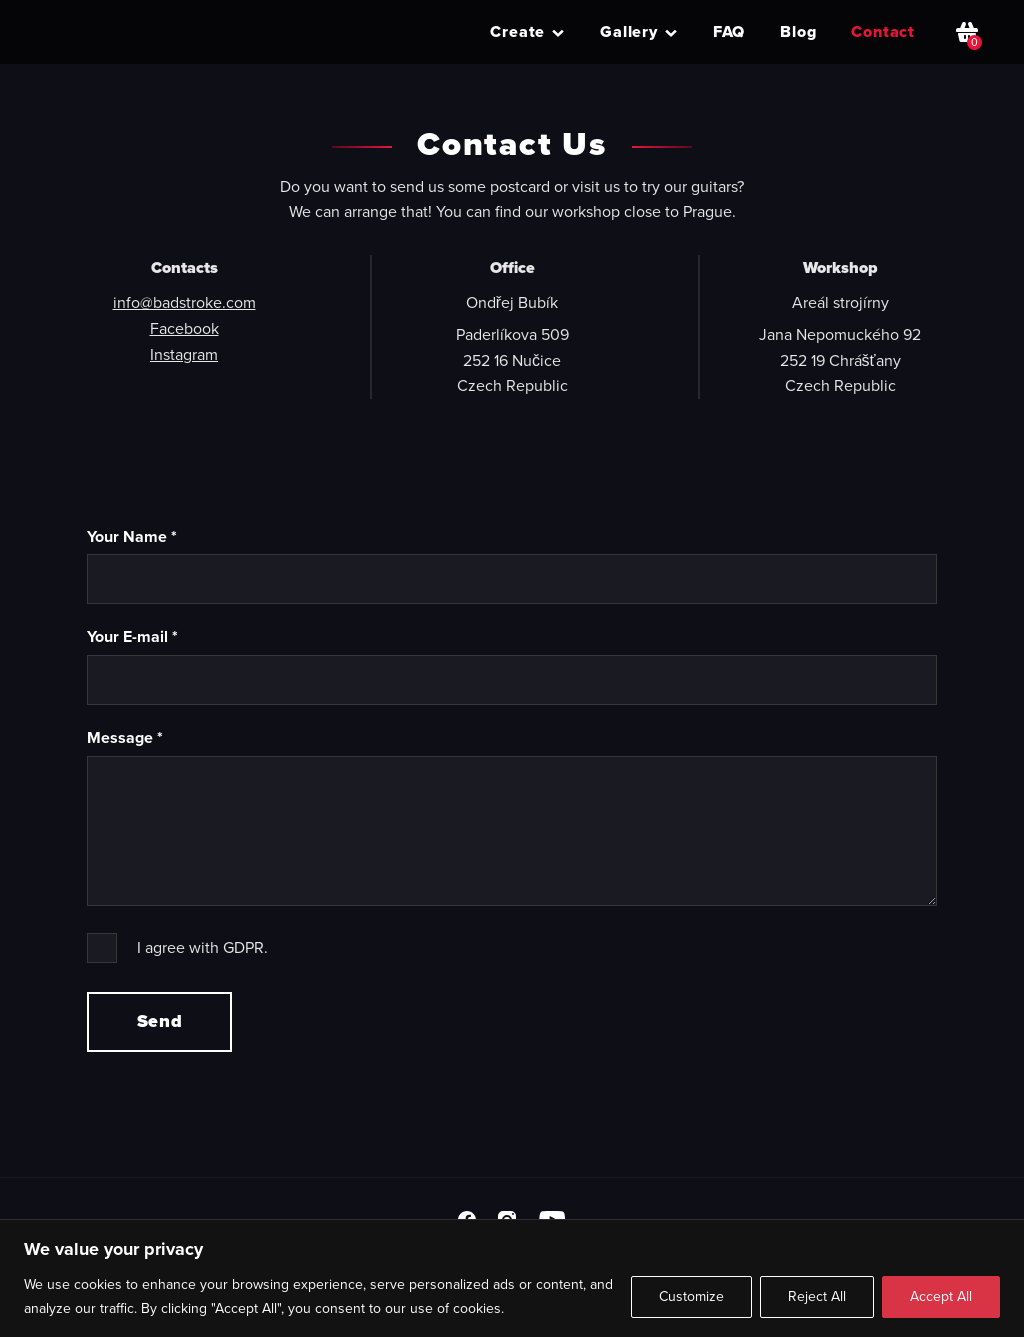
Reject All (817, 1296)
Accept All (941, 1296)
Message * (125, 737)
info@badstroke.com (184, 302)
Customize (691, 1296)
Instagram (184, 354)
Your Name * (132, 536)
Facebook (184, 328)
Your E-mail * (132, 636)
